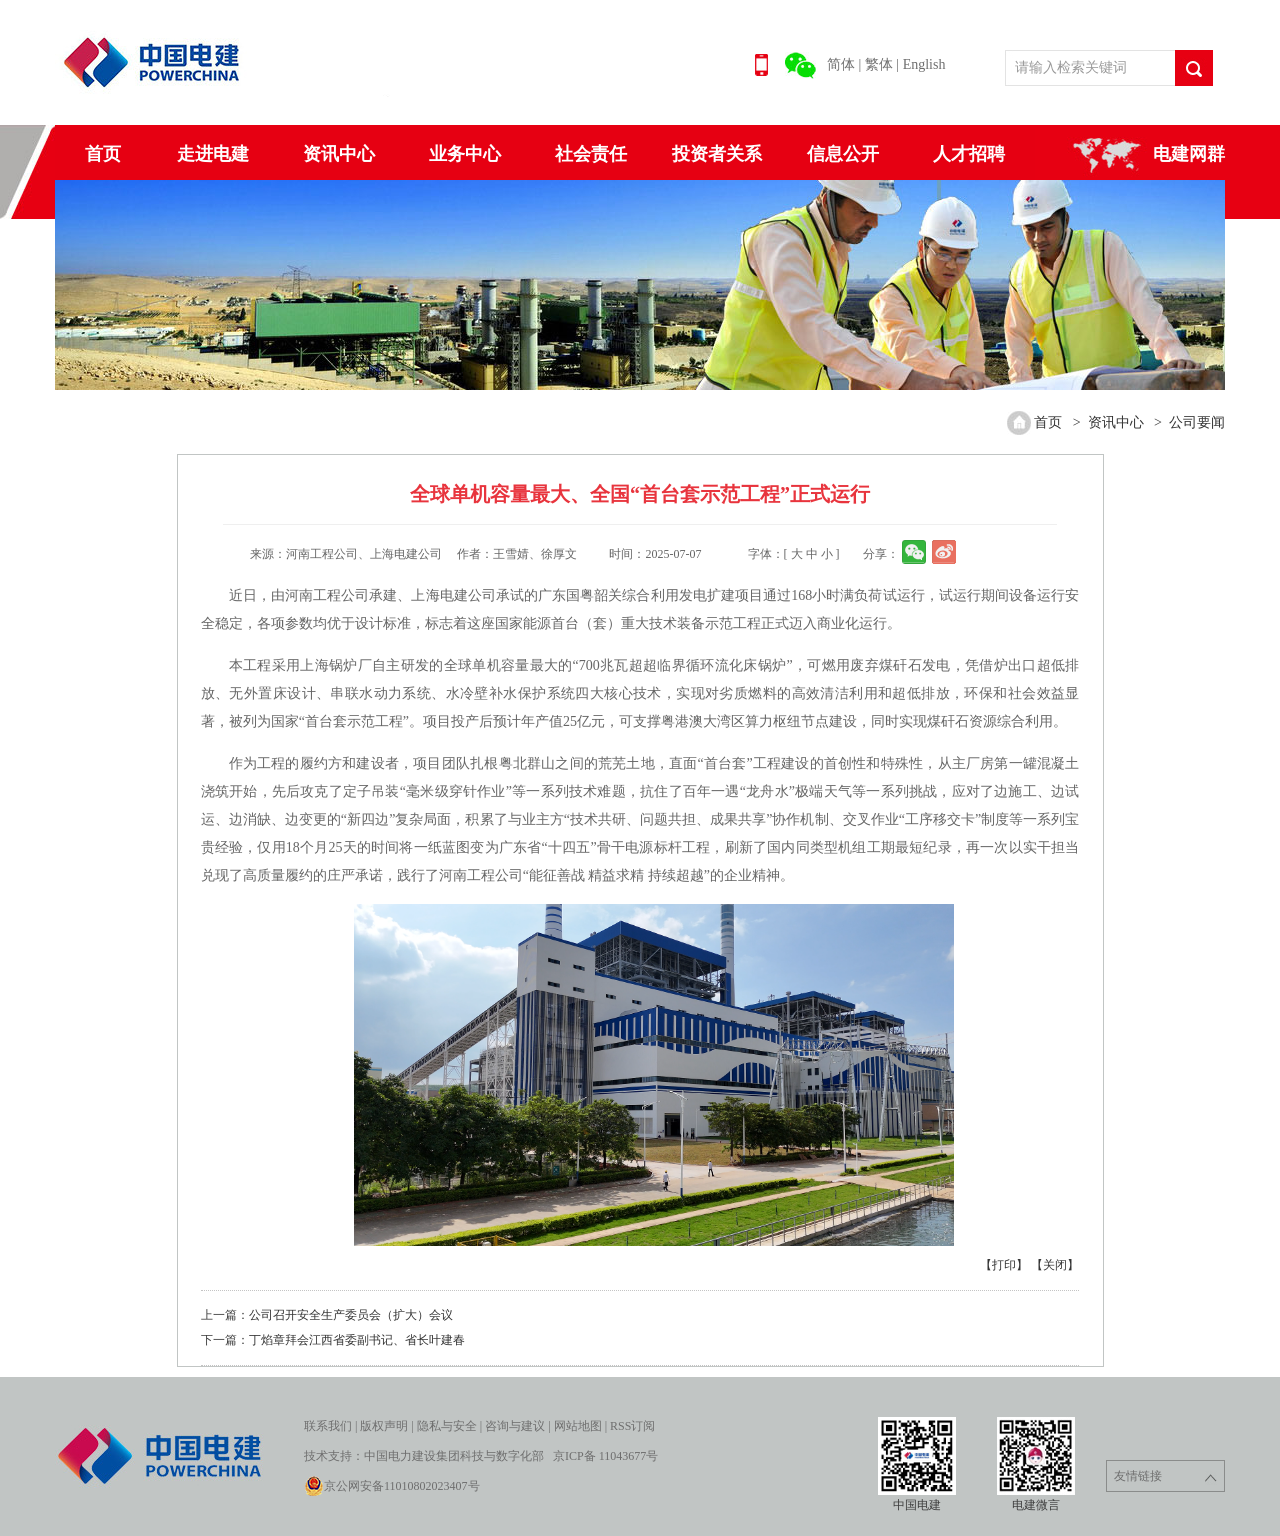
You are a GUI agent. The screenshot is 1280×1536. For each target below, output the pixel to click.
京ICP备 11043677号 (605, 1456)
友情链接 (1165, 1476)
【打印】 (1004, 1265)
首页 (103, 154)
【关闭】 (1055, 1265)
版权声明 (384, 1426)
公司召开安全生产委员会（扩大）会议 (351, 1315)
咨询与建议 (515, 1426)
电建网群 (1189, 154)
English (924, 64)
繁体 (879, 64)
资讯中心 (339, 154)
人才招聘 (969, 154)
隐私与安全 (447, 1426)
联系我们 (328, 1426)
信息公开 (843, 154)
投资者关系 (717, 154)
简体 (841, 64)
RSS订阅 (632, 1426)
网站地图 (578, 1426)
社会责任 (591, 154)
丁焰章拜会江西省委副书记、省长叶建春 (357, 1340)
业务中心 (465, 154)
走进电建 (213, 154)
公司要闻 (1197, 422)
